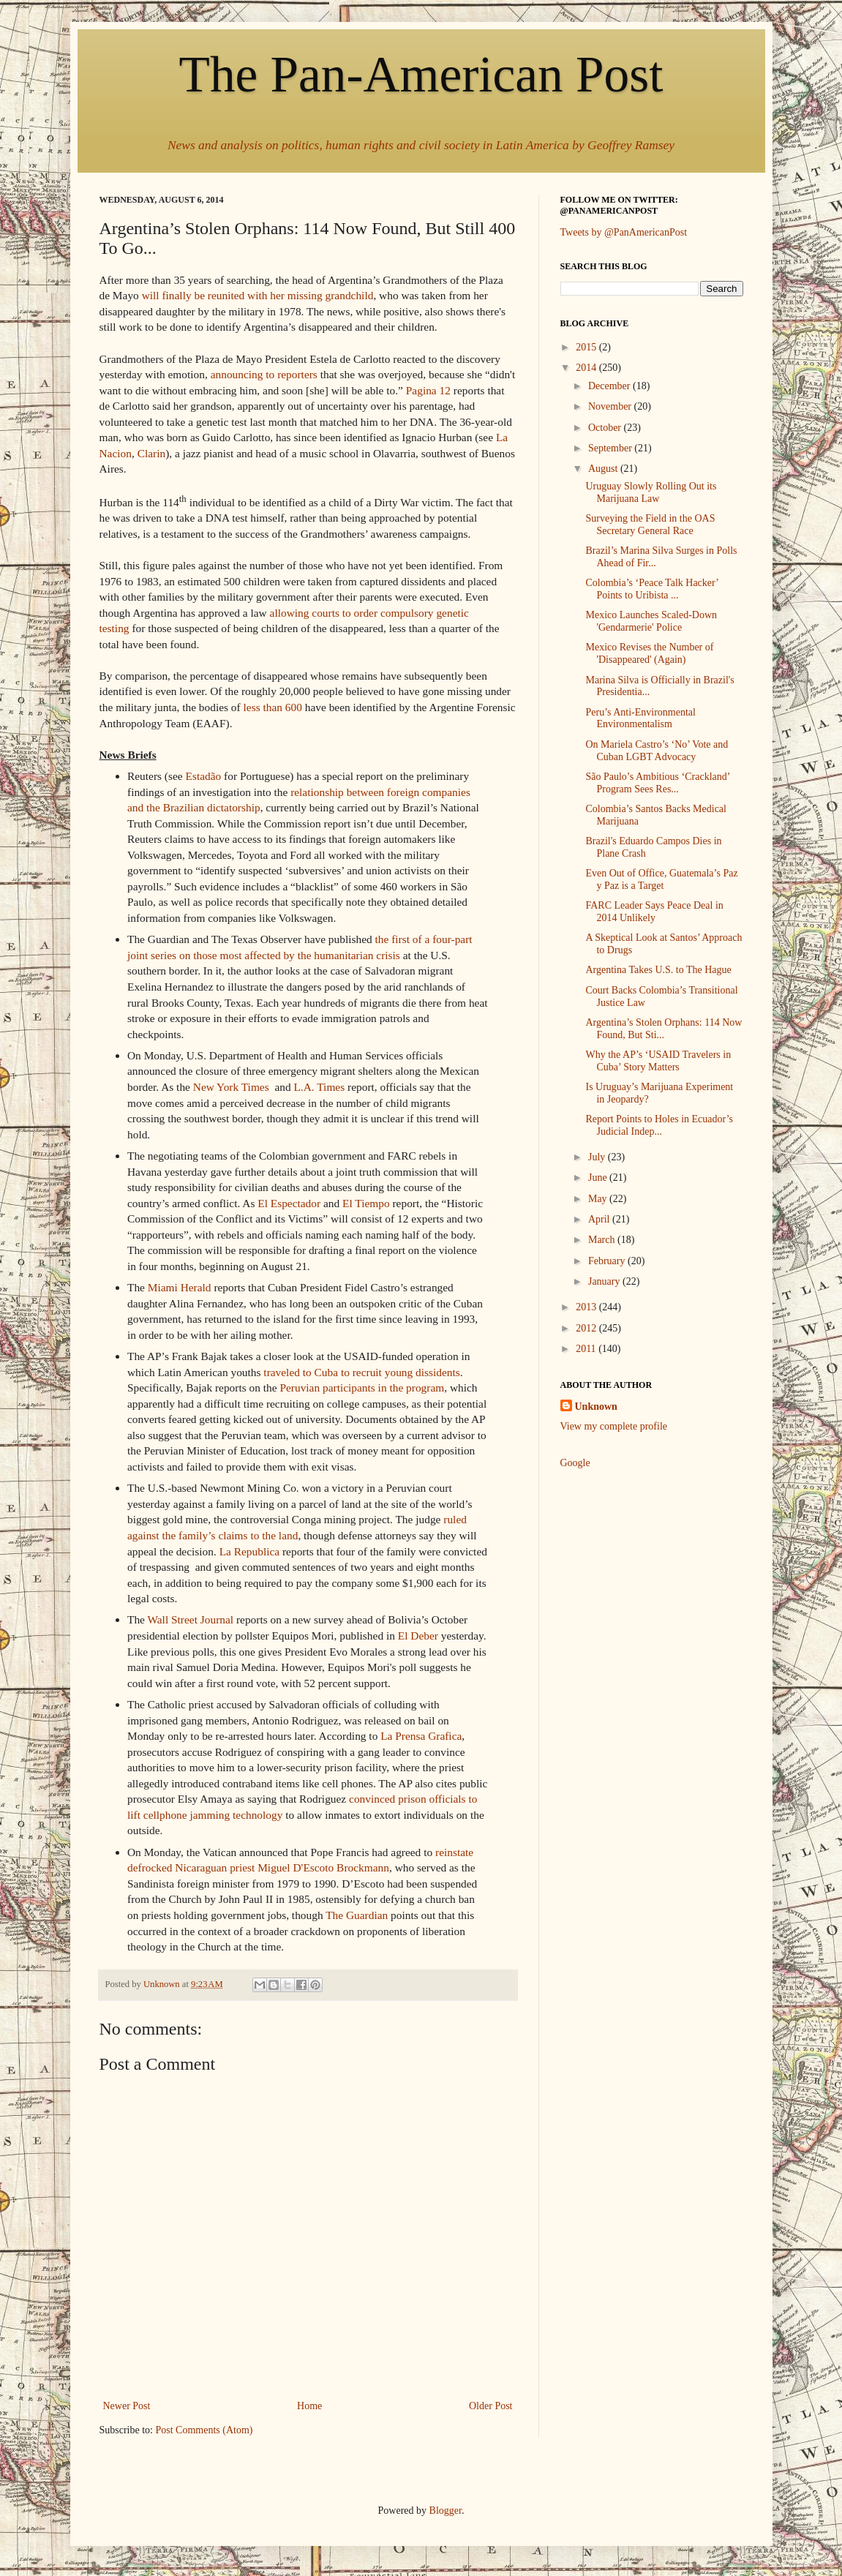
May (598, 1198)
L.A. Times (319, 1087)
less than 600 (273, 707)
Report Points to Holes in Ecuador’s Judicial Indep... (659, 1125)
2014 (587, 367)
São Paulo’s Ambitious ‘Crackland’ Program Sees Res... (657, 783)
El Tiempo (366, 1203)
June (598, 1177)
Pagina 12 (428, 390)
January (605, 1281)
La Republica (249, 1551)
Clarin (151, 453)
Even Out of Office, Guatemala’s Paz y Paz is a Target (661, 879)
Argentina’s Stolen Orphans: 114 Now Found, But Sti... (663, 1028)
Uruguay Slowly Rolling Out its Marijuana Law (650, 492)
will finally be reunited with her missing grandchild (258, 295)
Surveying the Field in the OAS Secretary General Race (650, 524)
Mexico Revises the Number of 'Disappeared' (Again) (649, 653)
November (611, 406)
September (611, 448)
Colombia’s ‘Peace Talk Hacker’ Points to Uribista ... (651, 589)
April (600, 1219)
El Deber (418, 1635)
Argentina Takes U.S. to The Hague (658, 969)
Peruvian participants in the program (361, 1387)
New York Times (231, 1087)
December (610, 385)
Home (309, 2405)
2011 (587, 1348)
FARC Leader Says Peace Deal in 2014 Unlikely (654, 911)
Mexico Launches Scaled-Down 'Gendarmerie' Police (651, 621)
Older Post (491, 2405)
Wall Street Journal (191, 1619)
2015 (587, 347)
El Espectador (289, 1203)
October (606, 427)
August (604, 468)
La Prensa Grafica (421, 1736)
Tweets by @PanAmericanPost (624, 232)
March (602, 1239)
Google (575, 1462)
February (608, 1260)
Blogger (445, 2510)
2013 (587, 1307)
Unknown (596, 1406)
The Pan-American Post (421, 74)
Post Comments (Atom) (204, 2430)
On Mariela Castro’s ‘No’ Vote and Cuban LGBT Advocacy (656, 750)
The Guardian (357, 1915)
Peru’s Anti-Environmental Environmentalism (640, 718)
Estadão (204, 776)
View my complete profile (614, 1426)
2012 (587, 1328)
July (598, 1157)
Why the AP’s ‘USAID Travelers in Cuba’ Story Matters (658, 1061)
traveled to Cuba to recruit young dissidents (361, 1372)
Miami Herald (179, 1287)
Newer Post (127, 2405)
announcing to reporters (264, 374)
